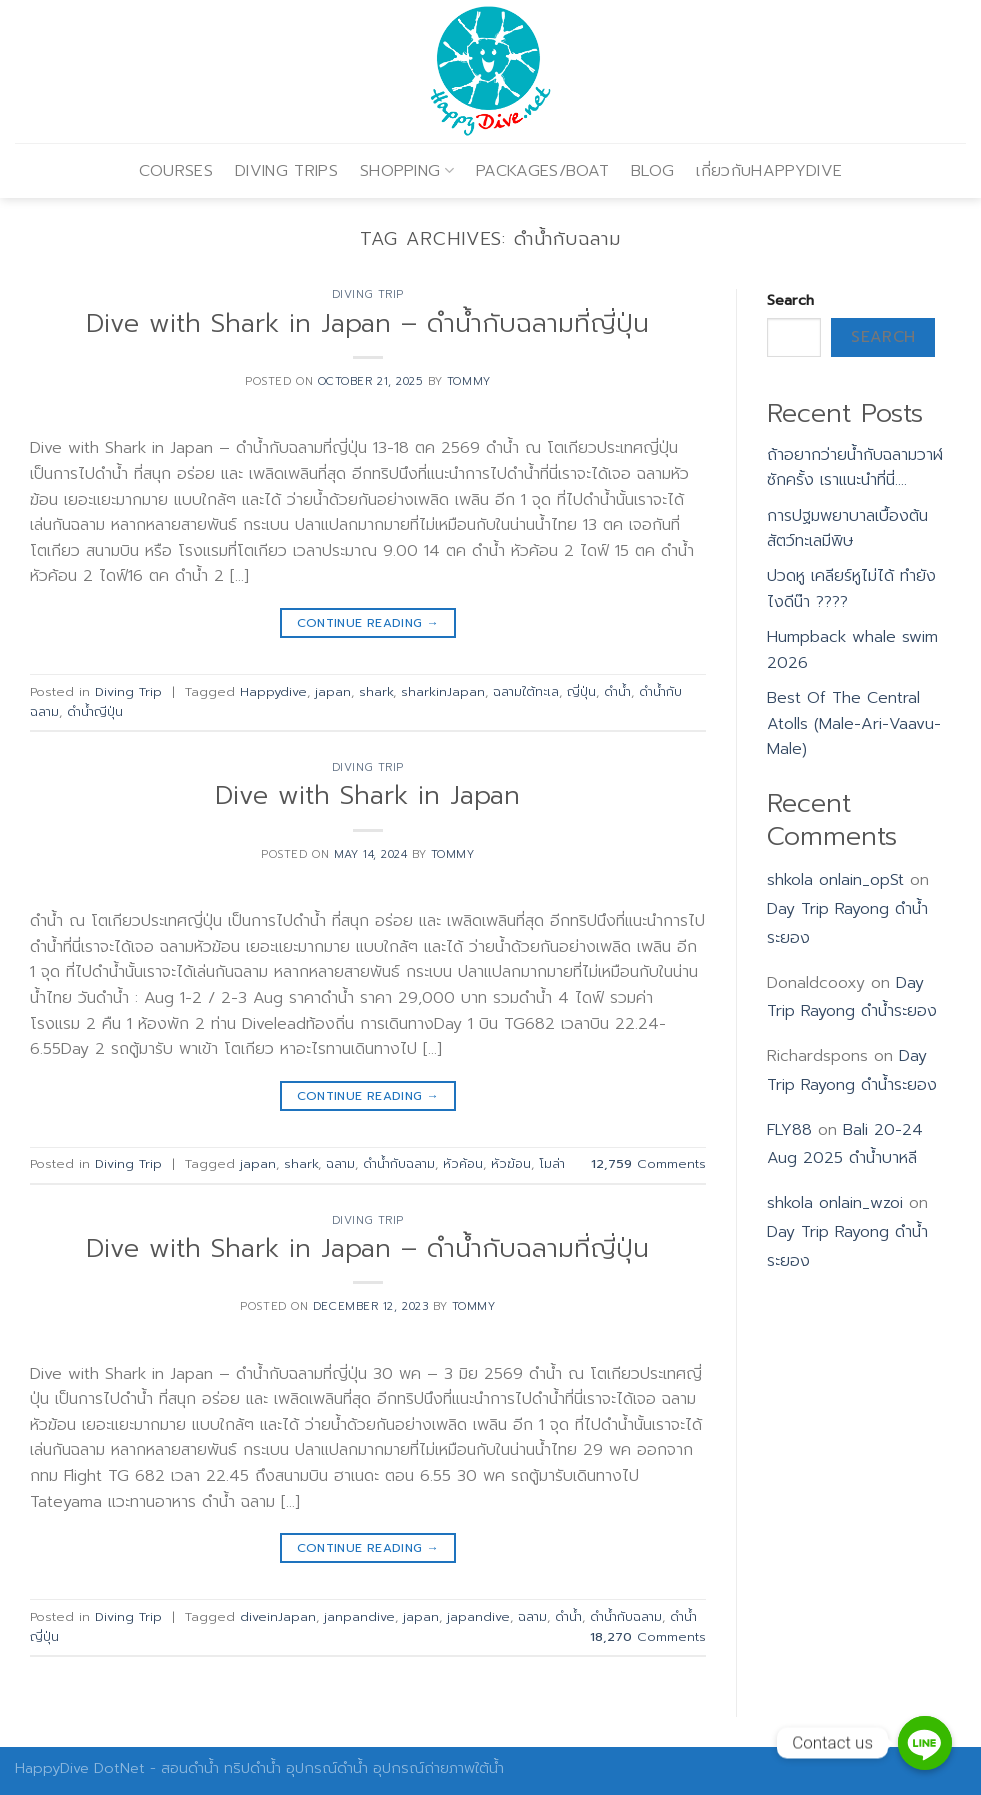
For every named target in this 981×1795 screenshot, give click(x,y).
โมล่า (552, 1163)
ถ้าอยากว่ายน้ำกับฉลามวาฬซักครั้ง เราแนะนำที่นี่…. (855, 468)
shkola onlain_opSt (835, 880)
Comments (648, 1163)
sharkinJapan (443, 691)
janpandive (359, 1616)
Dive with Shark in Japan (367, 795)
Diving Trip (368, 294)
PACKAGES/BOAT (542, 171)
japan (333, 691)
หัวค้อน (463, 1163)
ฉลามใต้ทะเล (526, 691)
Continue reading (368, 623)
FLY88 (789, 1130)
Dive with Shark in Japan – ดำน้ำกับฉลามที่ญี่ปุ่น (367, 323)
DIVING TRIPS (286, 171)
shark (376, 691)
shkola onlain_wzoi (835, 1203)
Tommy (469, 381)
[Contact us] (925, 1743)
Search (790, 300)
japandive (478, 1616)
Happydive (273, 691)
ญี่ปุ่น (581, 691)
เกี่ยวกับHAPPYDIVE (769, 171)
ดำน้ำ (617, 691)
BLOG (652, 171)
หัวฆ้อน (511, 1163)
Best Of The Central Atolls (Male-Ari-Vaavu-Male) (854, 723)
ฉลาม (340, 1163)
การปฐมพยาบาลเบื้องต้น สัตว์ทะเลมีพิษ (847, 529)
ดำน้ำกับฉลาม (399, 1163)
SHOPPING (407, 171)
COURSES (176, 171)
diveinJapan (278, 1616)
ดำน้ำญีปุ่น (95, 711)
